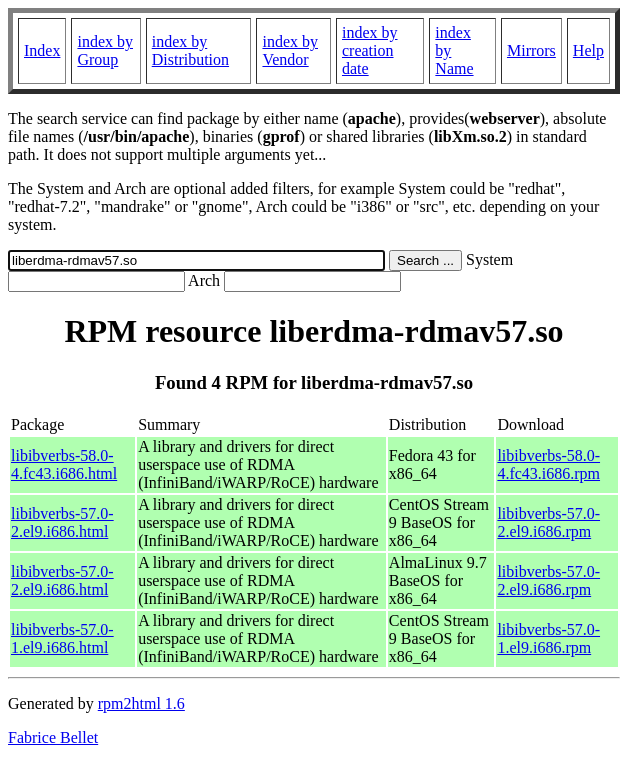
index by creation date (370, 50)
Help (588, 50)
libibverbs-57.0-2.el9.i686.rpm (548, 522)
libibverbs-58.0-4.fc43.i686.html (64, 464)
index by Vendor (290, 50)
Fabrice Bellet (53, 737)
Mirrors (531, 50)
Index (42, 50)
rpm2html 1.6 (141, 703)
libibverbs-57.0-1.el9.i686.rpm (548, 638)
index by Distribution (190, 50)
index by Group (105, 50)
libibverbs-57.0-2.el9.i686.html (62, 522)
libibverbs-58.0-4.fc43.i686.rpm (548, 464)
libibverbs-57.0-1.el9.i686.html (62, 638)
